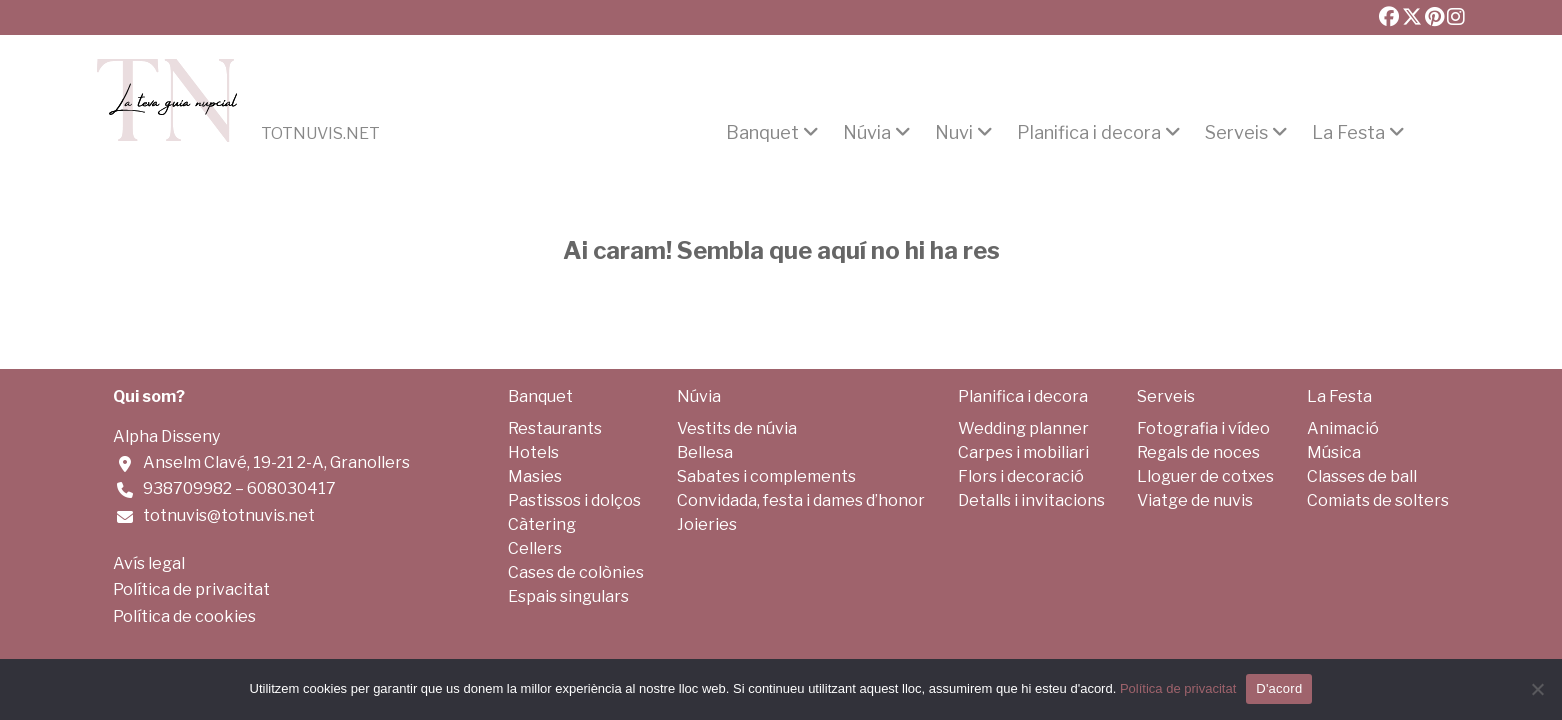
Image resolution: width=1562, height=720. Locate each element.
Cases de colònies (576, 572)
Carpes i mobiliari (1023, 452)
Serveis (1236, 133)
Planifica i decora (1089, 133)
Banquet (762, 133)
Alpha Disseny (166, 436)
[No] (1537, 689)
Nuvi (954, 133)
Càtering (542, 524)
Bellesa (705, 452)
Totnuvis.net (320, 134)
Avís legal (149, 563)
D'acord (1279, 688)
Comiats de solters (1378, 500)
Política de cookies (184, 616)
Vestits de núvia (737, 428)
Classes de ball (1362, 476)
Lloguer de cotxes (1205, 476)
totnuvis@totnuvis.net (229, 515)
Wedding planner (1023, 428)
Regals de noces (1198, 452)
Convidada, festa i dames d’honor (801, 500)
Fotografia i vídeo (1203, 428)
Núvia (867, 133)
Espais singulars (568, 596)
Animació (1343, 428)
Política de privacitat (191, 589)
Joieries (707, 524)
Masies (535, 476)
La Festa (1348, 133)
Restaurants (555, 428)
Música (1334, 452)
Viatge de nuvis (1195, 500)
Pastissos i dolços (574, 500)
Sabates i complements (766, 476)
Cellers (535, 548)
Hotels (533, 452)
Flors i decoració (1021, 476)
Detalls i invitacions (1031, 500)
